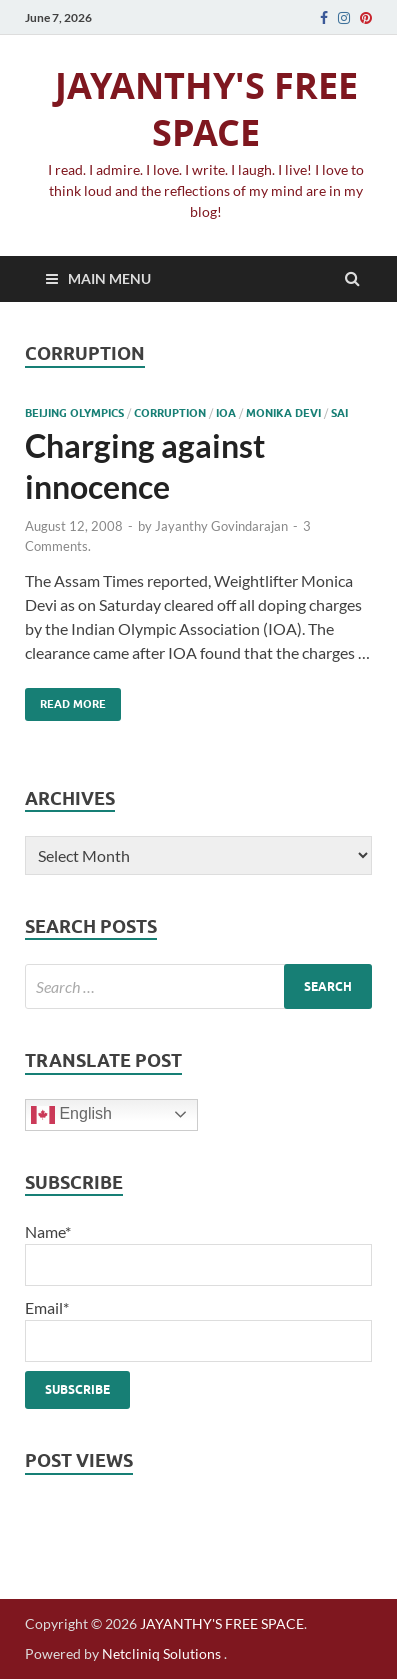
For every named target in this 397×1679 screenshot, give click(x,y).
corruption (170, 413)
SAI (339, 413)
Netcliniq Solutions (161, 1653)
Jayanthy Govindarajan (221, 526)
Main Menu (109, 278)
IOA (226, 413)
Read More (65, 699)
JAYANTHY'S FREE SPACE (206, 109)
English (71, 1115)
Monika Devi (283, 413)
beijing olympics (74, 413)
